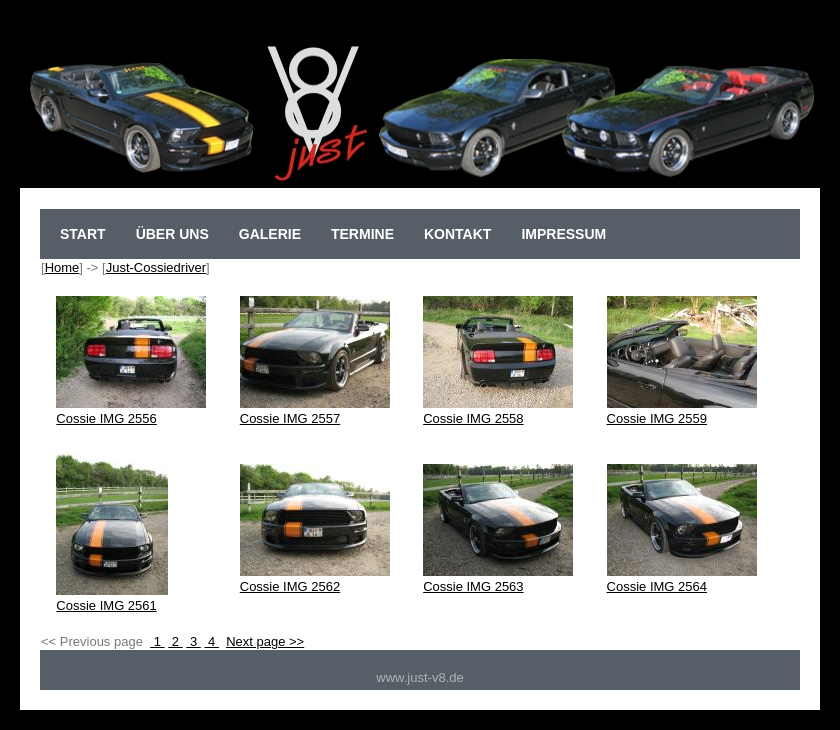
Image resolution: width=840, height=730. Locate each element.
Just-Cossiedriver (156, 267)
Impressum (563, 234)
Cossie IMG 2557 (315, 411)
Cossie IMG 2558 (498, 411)
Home (62, 267)
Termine (362, 234)
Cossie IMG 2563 (498, 579)
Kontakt (457, 234)
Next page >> (265, 641)
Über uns (172, 234)
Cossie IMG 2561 (112, 598)
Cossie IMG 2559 (682, 411)
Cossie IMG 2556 (131, 411)
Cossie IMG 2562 (315, 579)
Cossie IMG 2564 (682, 579)
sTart (83, 234)
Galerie (270, 234)
